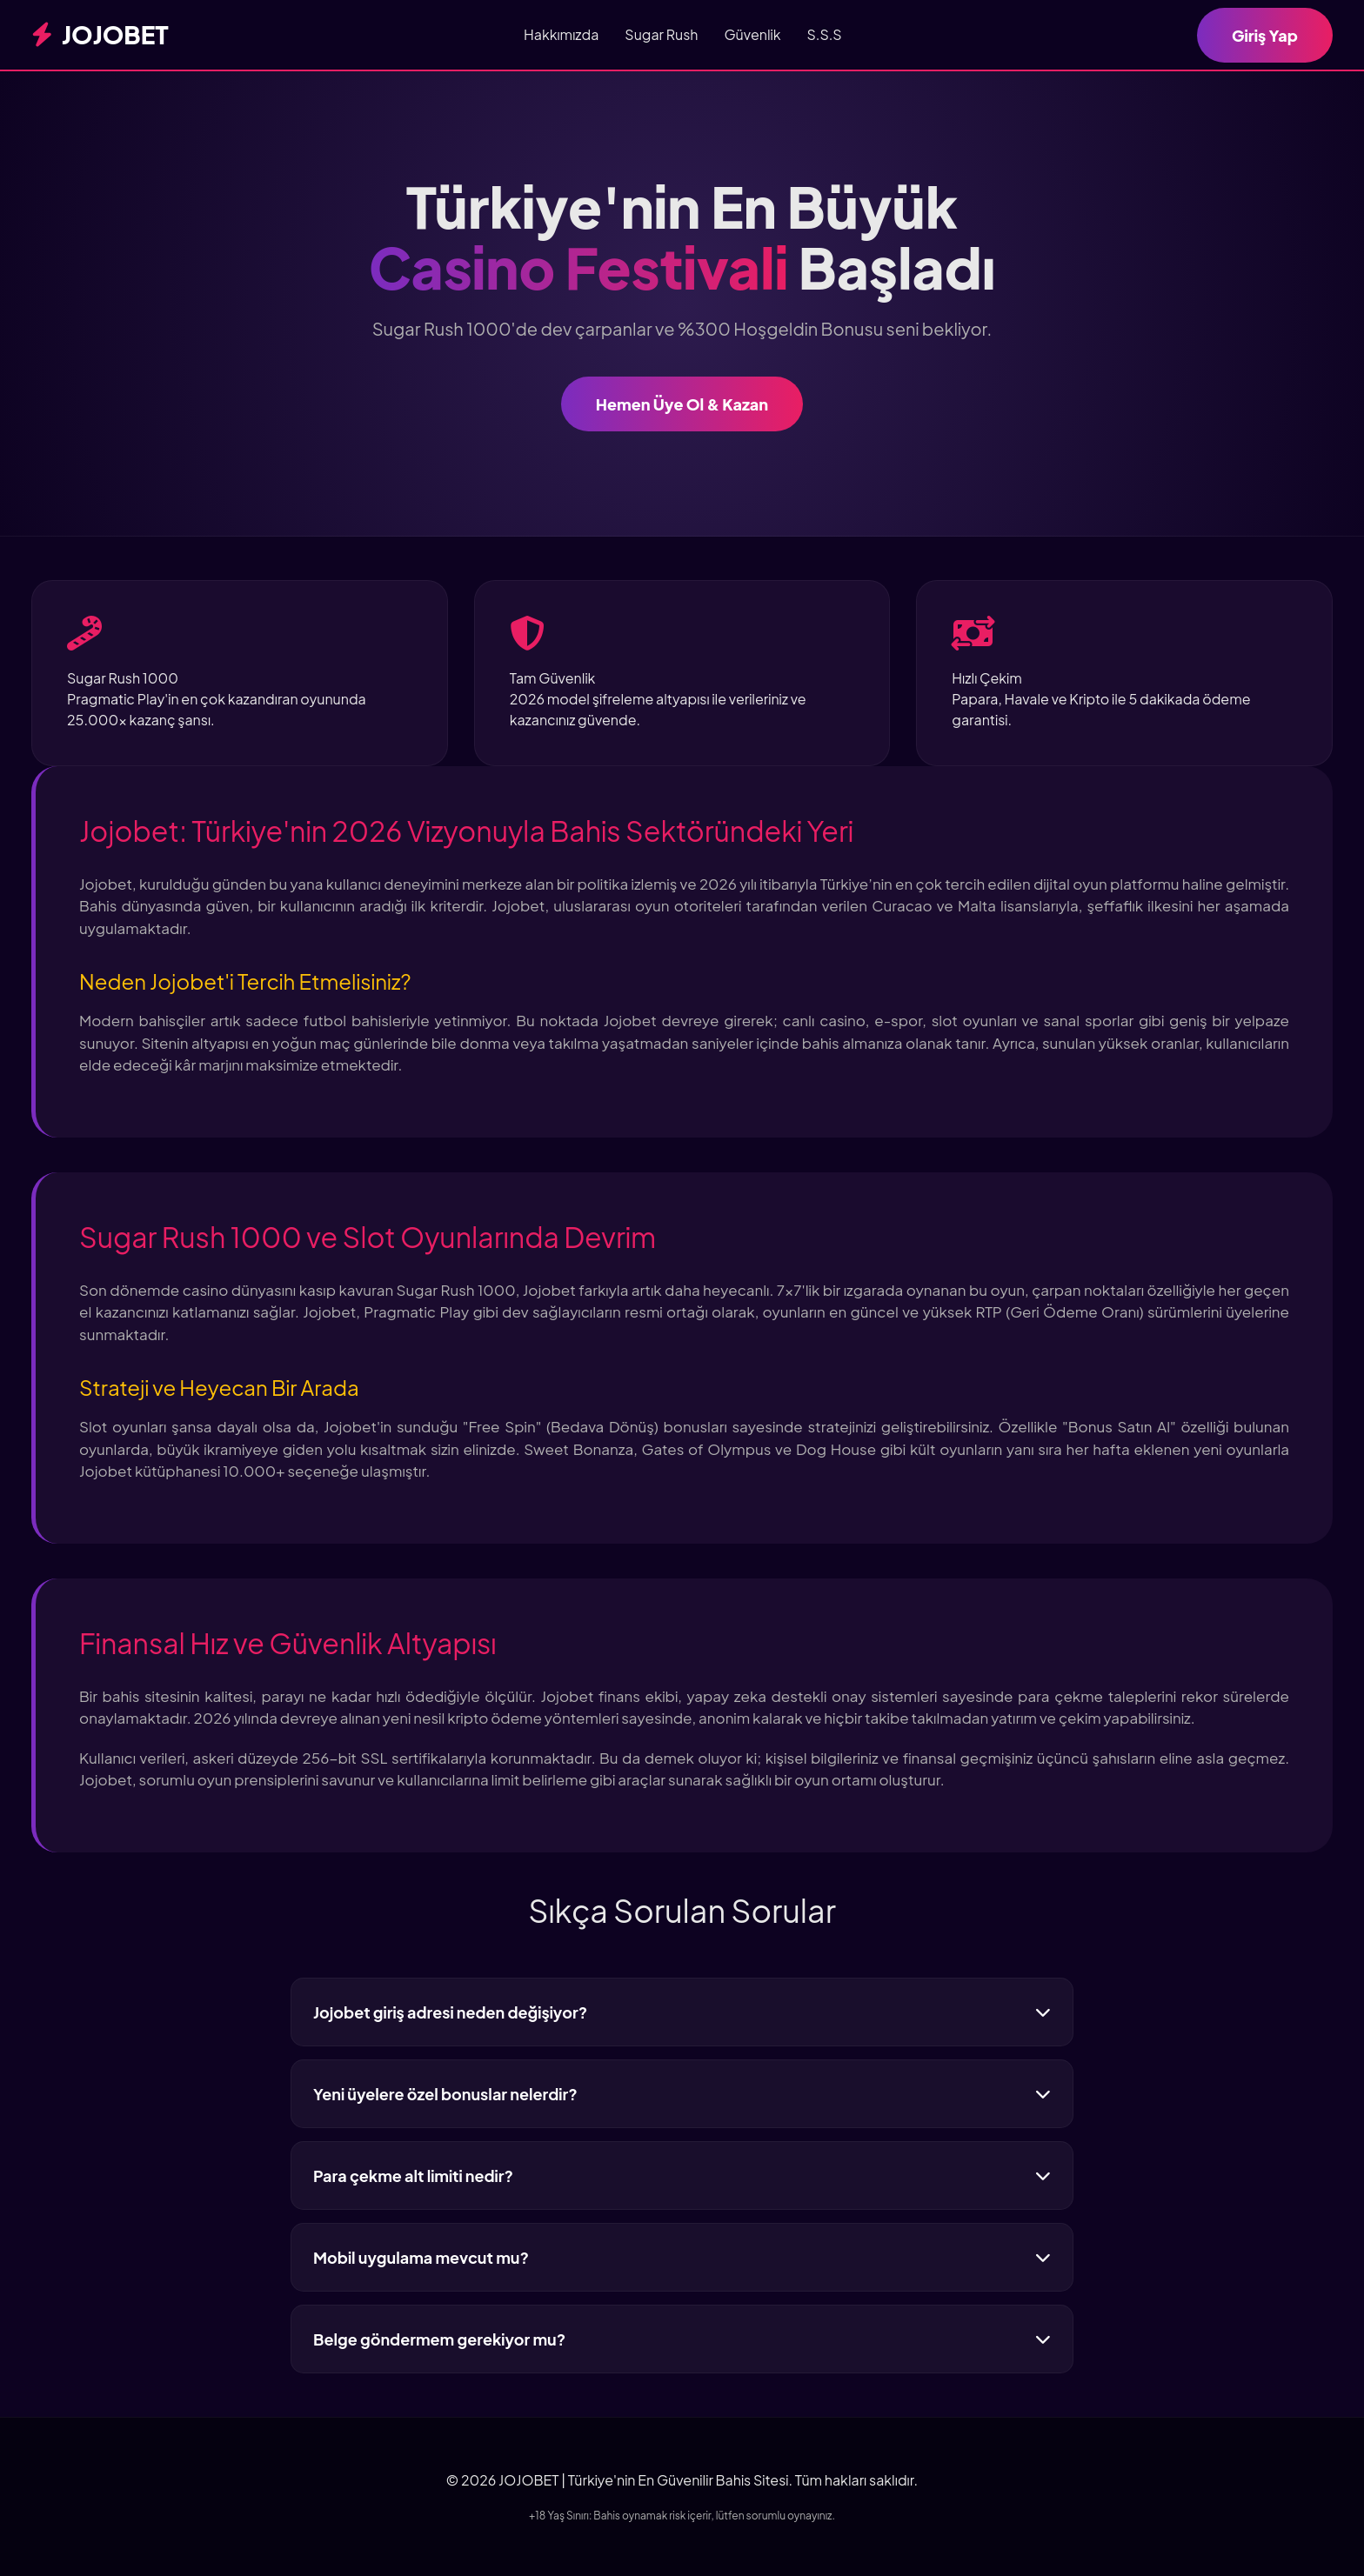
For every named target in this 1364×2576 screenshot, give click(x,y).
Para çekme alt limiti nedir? (682, 2176)
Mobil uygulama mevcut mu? (682, 2257)
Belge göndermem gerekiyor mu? (682, 2339)
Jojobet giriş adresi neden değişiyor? (682, 2012)
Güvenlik (752, 34)
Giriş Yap (1265, 35)
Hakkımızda (561, 34)
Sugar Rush (661, 34)
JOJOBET (100, 34)
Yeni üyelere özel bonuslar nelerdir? (682, 2094)
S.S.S (824, 34)
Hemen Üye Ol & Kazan (682, 404)
